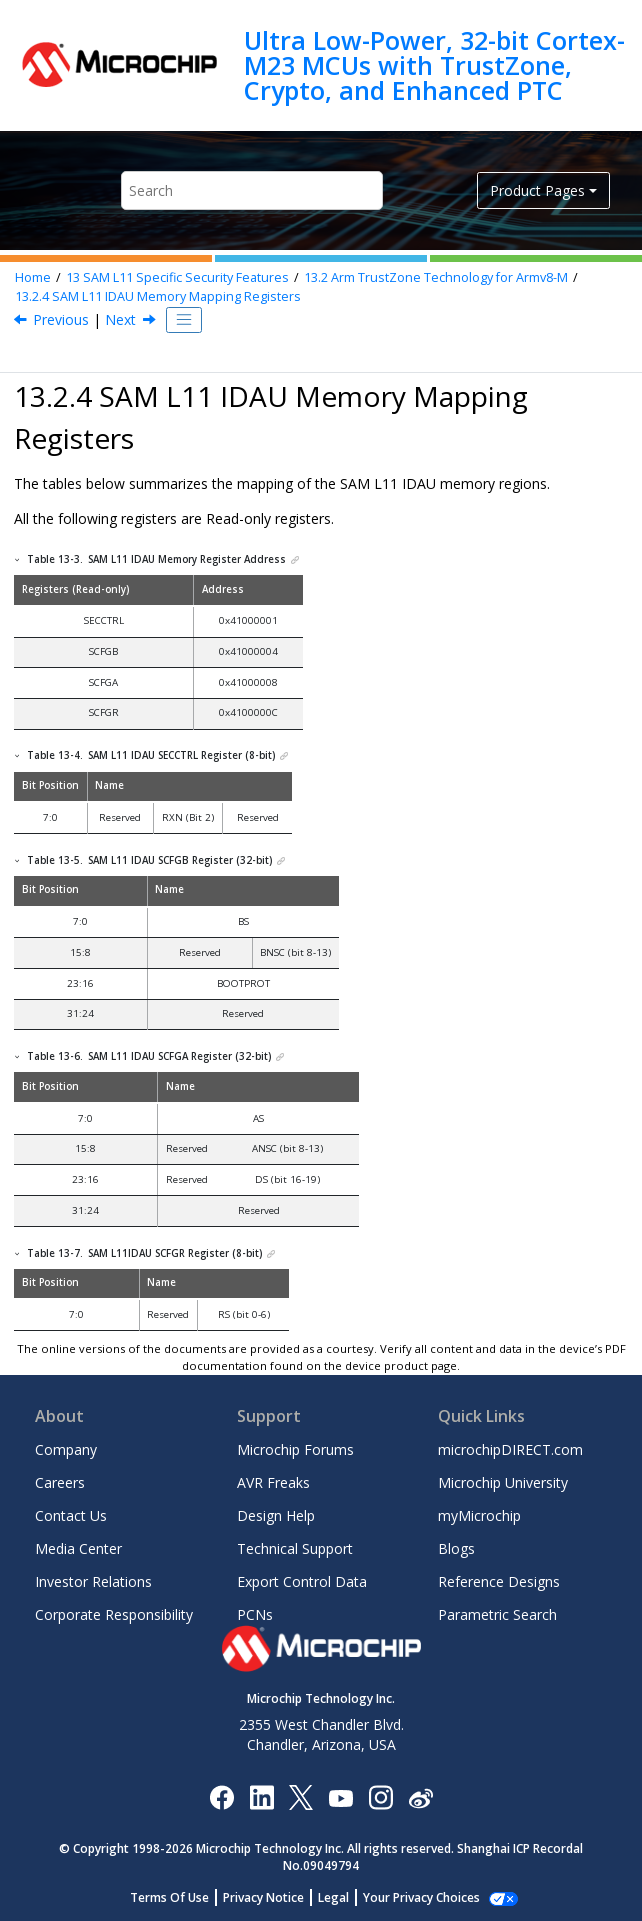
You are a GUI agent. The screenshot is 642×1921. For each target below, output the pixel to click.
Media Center (78, 1548)
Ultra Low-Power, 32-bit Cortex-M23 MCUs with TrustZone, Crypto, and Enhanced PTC (434, 65)
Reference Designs (499, 1581)
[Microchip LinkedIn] (261, 1796)
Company (66, 1449)
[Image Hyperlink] (340, 1797)
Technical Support (295, 1548)
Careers (60, 1482)
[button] (18, 559)
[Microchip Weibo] (420, 1797)
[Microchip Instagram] (380, 1796)
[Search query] (252, 190)
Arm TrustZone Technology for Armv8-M (436, 277)
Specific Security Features (177, 277)
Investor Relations (93, 1581)
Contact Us (71, 1515)
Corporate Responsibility (114, 1614)
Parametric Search (497, 1614)
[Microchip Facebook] (221, 1796)
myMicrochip (479, 1515)
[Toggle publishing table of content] (184, 320)
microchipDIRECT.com (510, 1449)
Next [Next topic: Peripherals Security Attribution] (120, 319)
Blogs (456, 1548)
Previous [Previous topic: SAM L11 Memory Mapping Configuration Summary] (61, 319)
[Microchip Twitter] (301, 1796)
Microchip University (503, 1482)
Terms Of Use (180, 1897)
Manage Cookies (421, 1897)
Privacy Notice (274, 1897)
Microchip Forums (295, 1449)
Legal (344, 1897)
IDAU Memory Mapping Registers (158, 296)
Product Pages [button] (537, 190)
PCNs (255, 1614)
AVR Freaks (273, 1482)
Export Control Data (302, 1581)
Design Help (276, 1515)
